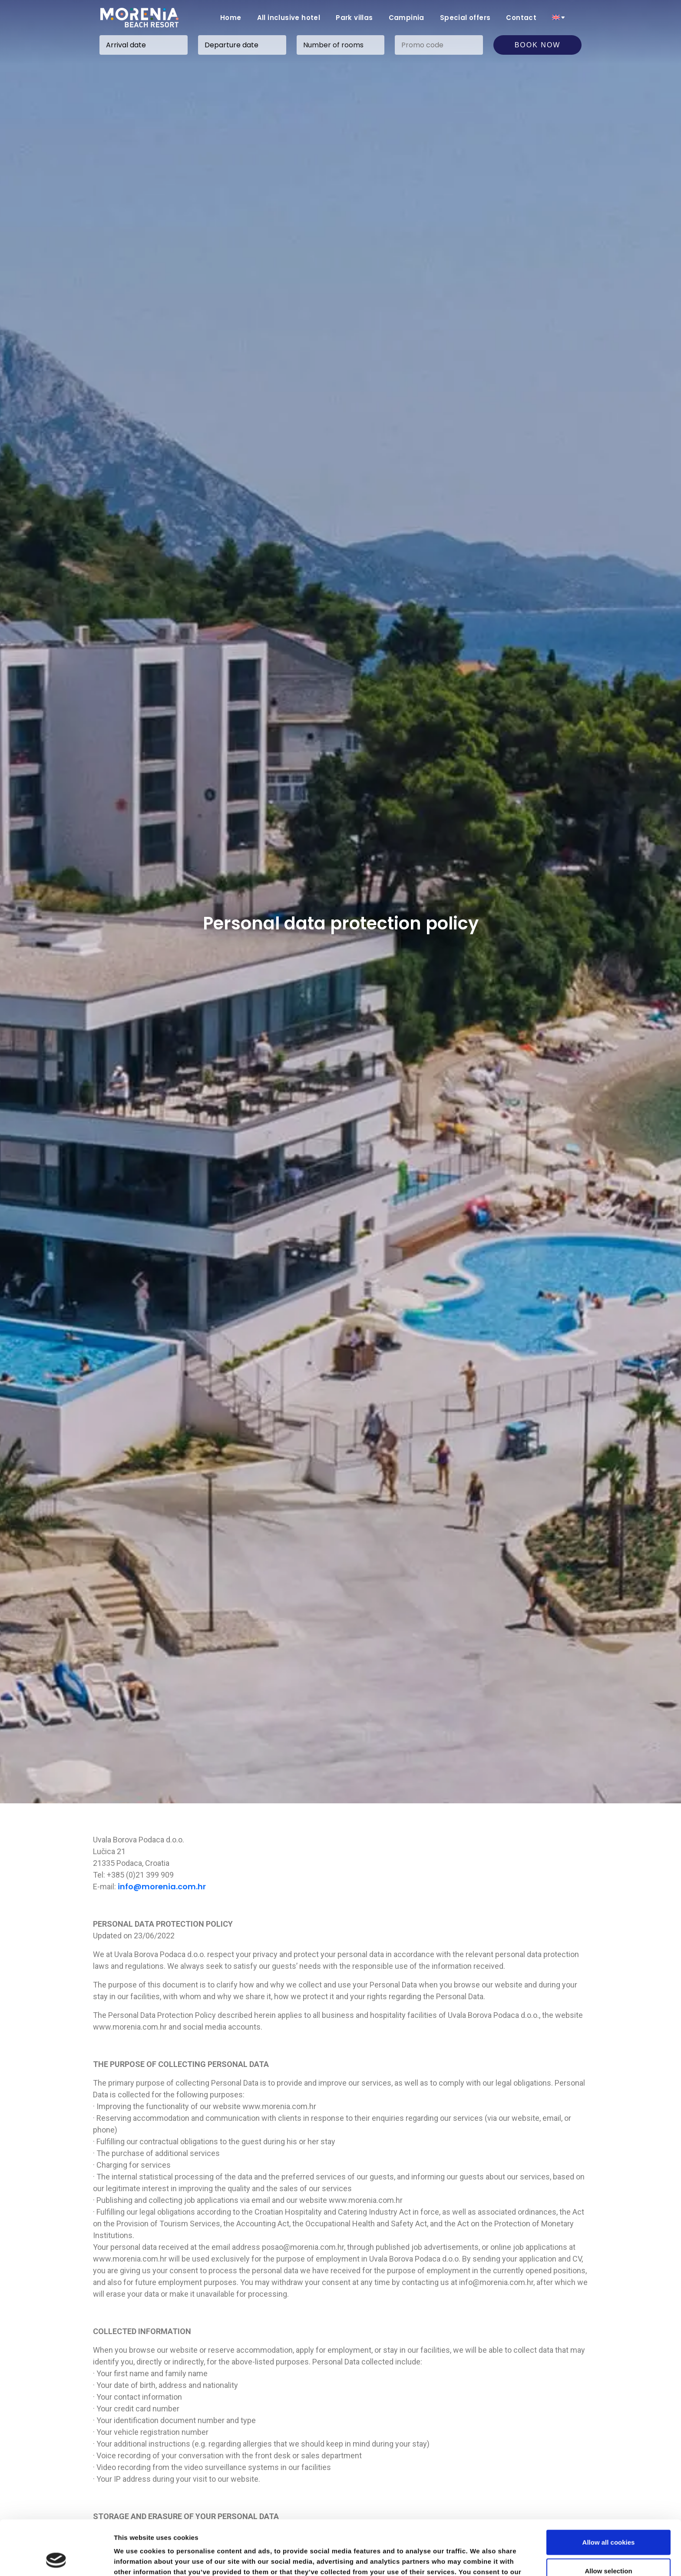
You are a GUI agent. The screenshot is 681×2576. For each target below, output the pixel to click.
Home (230, 17)
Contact (521, 17)
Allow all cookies (608, 2490)
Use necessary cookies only (608, 2547)
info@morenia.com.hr (162, 1886)
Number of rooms (333, 45)
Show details (456, 2559)
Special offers (465, 17)
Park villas (354, 17)
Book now (538, 45)
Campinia (406, 17)
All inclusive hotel (289, 17)
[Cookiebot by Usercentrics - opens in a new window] (56, 2559)
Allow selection (608, 2519)
